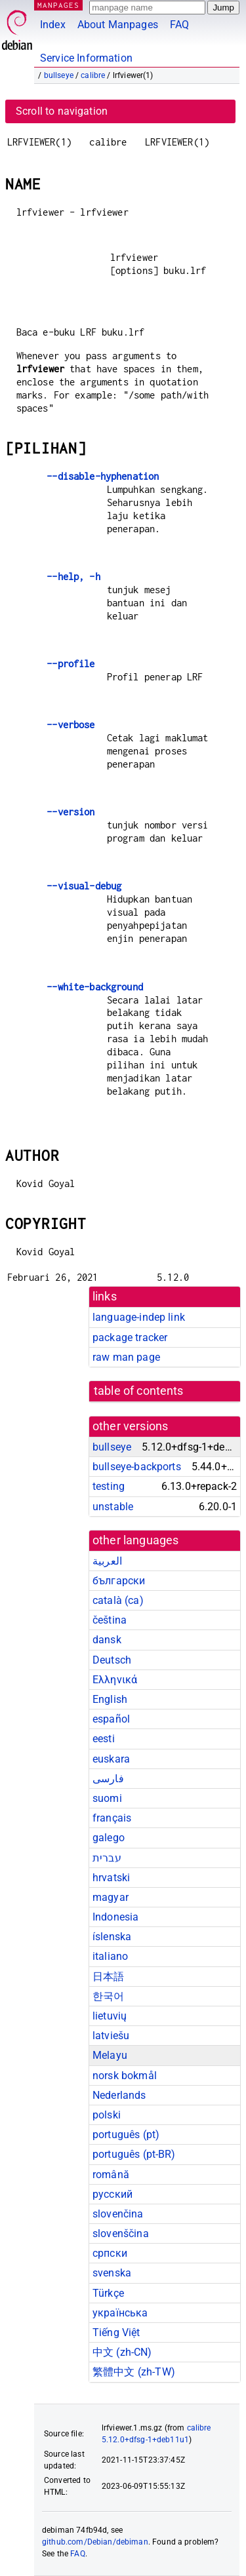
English (109, 1699)
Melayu (109, 2055)
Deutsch (111, 1660)
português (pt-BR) (134, 2154)
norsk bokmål (124, 2075)
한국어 (108, 1996)
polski (106, 2115)
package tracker (129, 1337)
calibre (93, 75)
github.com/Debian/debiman (95, 2542)
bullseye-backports (136, 1466)
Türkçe (108, 2293)
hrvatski (111, 1877)
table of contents (139, 1390)
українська (120, 2313)
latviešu (110, 2035)
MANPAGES (58, 5)
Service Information (86, 58)
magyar (110, 1897)
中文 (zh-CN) (122, 2352)
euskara (111, 1759)
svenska (111, 2273)
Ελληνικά (114, 1679)
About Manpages (117, 24)
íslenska (111, 1936)
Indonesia (115, 1917)
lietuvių (109, 2016)
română (110, 2174)
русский (112, 2194)
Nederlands (119, 2095)
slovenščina (120, 2233)
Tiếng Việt (116, 2332)
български (118, 1580)
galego (108, 1837)
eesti (103, 1738)
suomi (107, 1798)
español (111, 1719)
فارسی (108, 1778)
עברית (106, 1858)
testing (108, 1486)
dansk (106, 1639)
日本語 (108, 1976)
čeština (109, 1620)
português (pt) (125, 2134)
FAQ (179, 24)
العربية (107, 1561)
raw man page (126, 1357)
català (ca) (118, 1600)
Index (53, 24)
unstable (112, 1506)
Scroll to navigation (62, 111)
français (111, 1818)
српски (109, 2253)
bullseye (58, 75)
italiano (110, 1956)
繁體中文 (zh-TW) (133, 2372)
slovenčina (118, 2214)
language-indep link (138, 1317)
